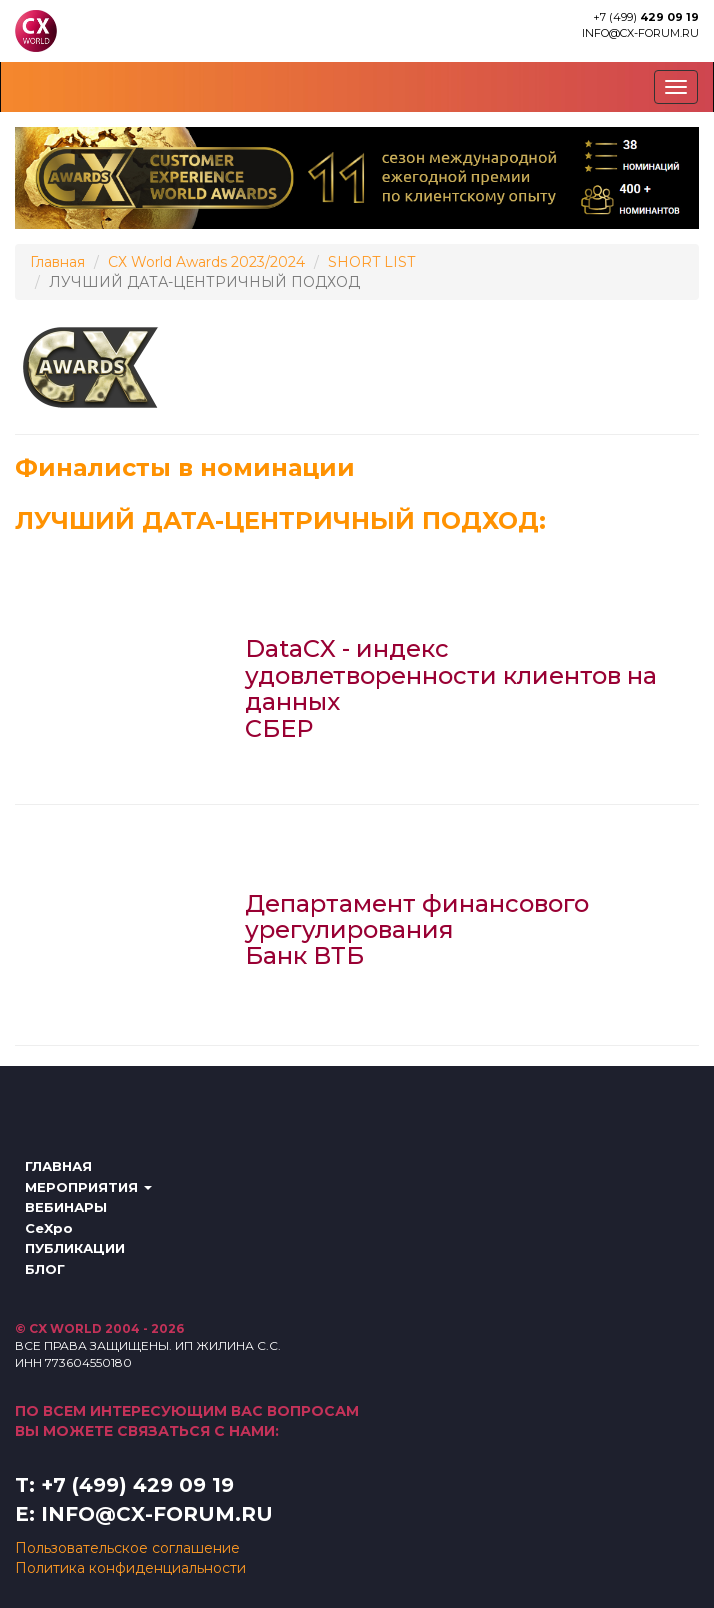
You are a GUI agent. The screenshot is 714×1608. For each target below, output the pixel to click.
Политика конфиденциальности (130, 1568)
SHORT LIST (371, 262)
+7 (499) (646, 17)
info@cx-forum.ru (640, 33)
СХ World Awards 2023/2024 (206, 262)
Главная (57, 262)
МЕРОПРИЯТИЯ (88, 1187)
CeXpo (49, 1228)
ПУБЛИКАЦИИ (75, 1248)
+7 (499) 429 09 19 (137, 1485)
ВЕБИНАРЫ (66, 1207)
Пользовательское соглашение (127, 1548)
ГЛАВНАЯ (58, 1166)
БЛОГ (45, 1269)
